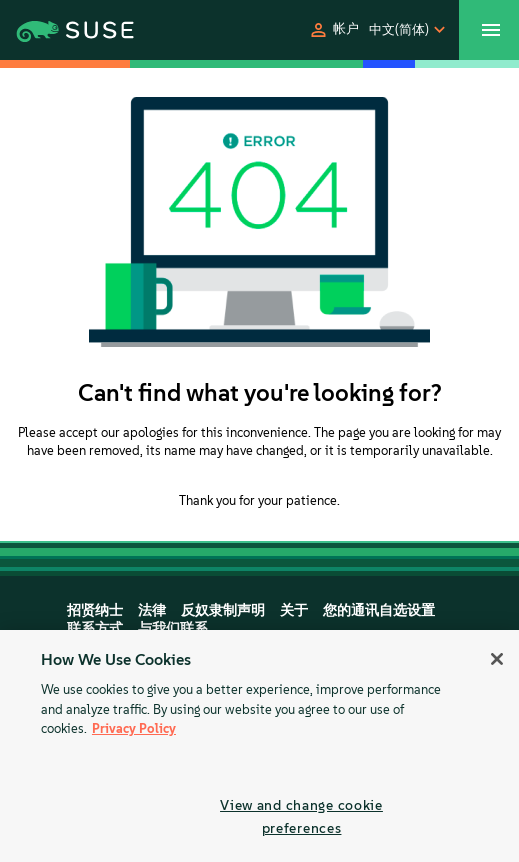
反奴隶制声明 (223, 610)
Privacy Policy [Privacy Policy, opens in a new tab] (134, 728)
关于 (294, 610)
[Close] (497, 659)
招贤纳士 (95, 610)
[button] (333, 30)
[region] (259, 746)
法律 (152, 610)
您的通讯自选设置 (379, 610)
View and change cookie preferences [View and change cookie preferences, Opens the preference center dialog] (301, 816)
